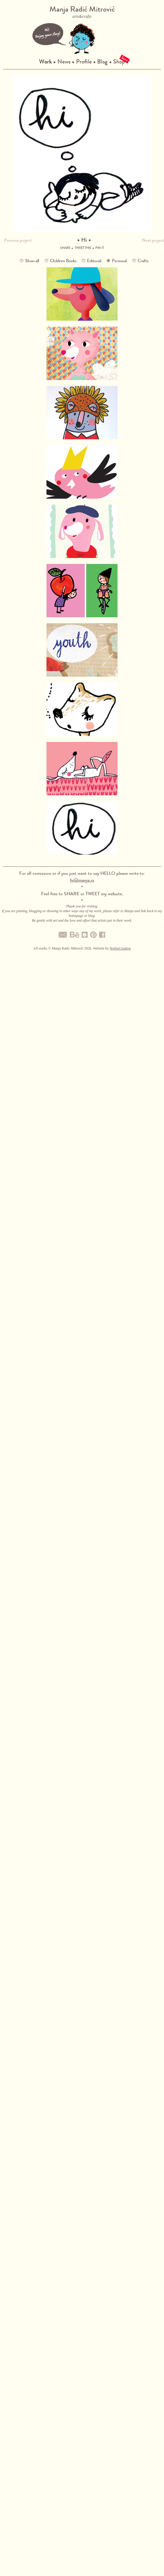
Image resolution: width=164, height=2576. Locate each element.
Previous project (18, 240)
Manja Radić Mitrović (82, 11)
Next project (153, 240)
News (63, 61)
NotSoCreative (120, 948)
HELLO (107, 873)
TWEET (93, 893)
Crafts (143, 260)
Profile (84, 61)
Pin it (99, 247)
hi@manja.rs (82, 880)
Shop (119, 61)
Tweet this (83, 247)
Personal (119, 260)
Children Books (63, 260)
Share (65, 247)
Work (45, 61)
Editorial (94, 260)
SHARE (71, 893)
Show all (32, 260)
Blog (102, 61)
